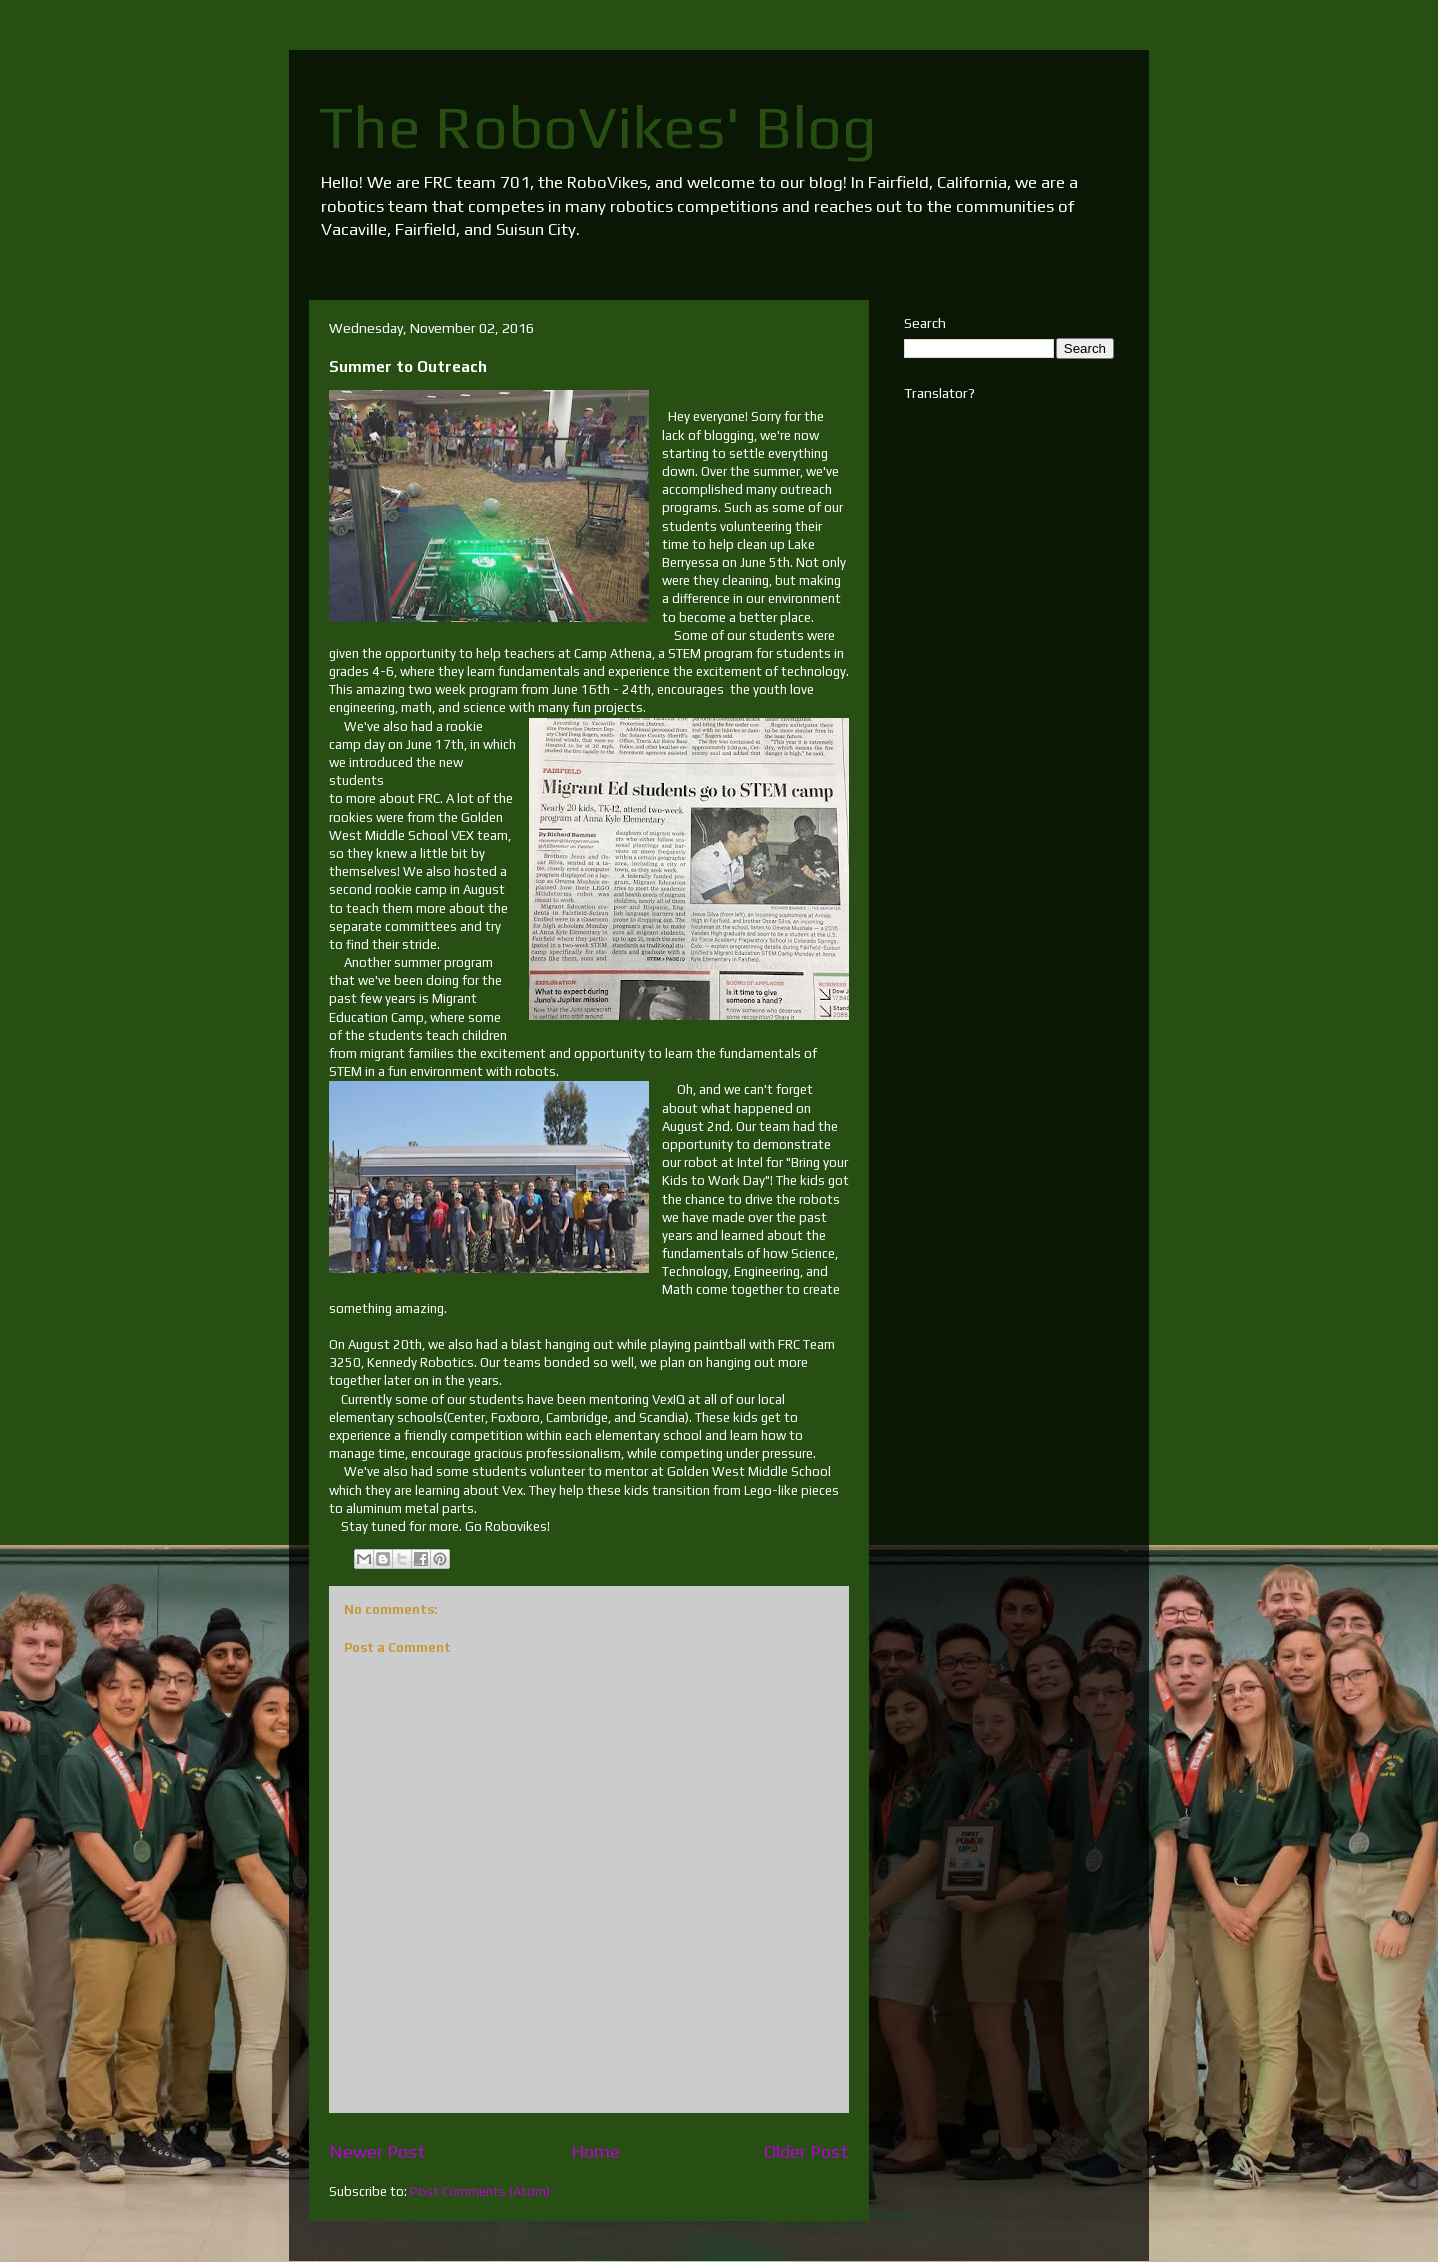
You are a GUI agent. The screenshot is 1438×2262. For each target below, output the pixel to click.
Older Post (806, 2151)
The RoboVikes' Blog (598, 126)
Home (595, 2151)
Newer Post (377, 2151)
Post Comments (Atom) (480, 2191)
